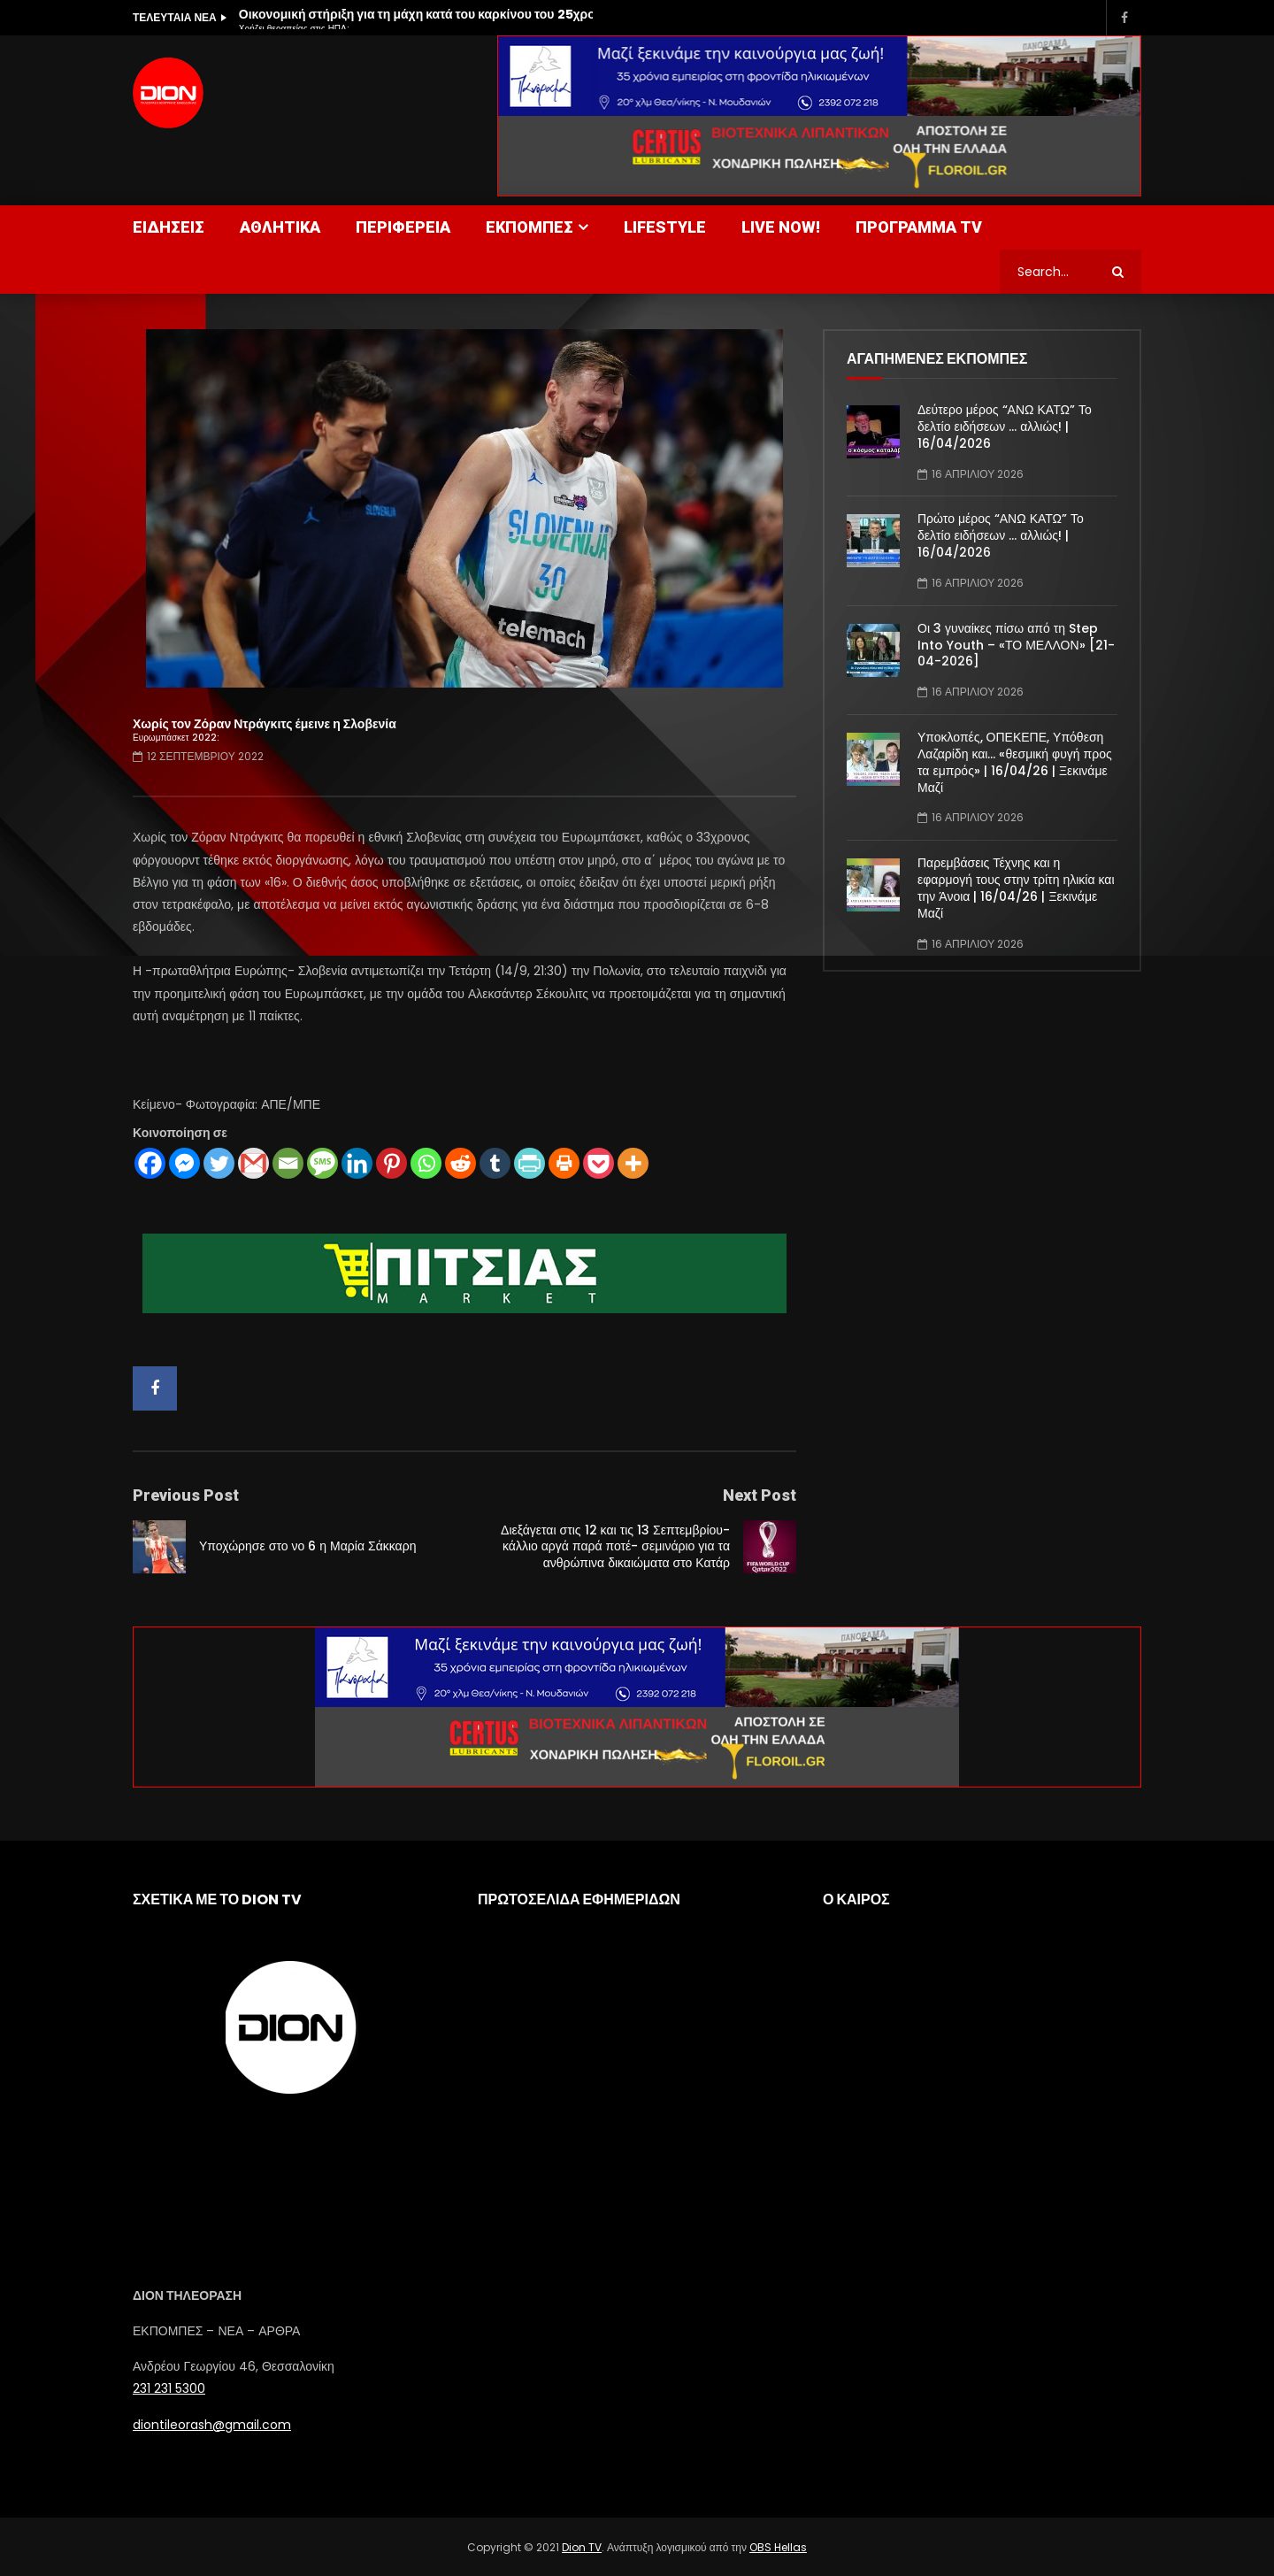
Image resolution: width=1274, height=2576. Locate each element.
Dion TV (582, 2547)
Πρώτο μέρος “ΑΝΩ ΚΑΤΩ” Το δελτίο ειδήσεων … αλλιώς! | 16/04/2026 (1000, 535)
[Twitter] (218, 1163)
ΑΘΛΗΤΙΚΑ (280, 227)
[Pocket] (598, 1163)
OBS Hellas (778, 2547)
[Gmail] (253, 1163)
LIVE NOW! (780, 227)
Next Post (759, 1495)
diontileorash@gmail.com (212, 2425)
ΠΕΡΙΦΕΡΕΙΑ (403, 227)
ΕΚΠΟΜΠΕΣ (529, 227)
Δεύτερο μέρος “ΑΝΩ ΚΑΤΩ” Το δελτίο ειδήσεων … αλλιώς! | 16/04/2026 (1004, 426)
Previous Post (186, 1495)
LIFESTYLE (665, 227)
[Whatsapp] (426, 1163)
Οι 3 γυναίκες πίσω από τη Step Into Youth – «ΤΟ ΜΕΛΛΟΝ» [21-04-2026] (1016, 645)
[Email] (287, 1163)
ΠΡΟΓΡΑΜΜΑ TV (919, 227)
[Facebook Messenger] (184, 1163)
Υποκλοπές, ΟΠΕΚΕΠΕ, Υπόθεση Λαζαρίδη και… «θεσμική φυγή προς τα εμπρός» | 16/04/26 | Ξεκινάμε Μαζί (1014, 762)
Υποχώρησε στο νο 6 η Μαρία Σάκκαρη (307, 1546)
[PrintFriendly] (529, 1163)
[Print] (564, 1163)
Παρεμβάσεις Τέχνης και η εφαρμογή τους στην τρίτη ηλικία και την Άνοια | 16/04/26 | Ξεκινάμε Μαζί (1016, 888)
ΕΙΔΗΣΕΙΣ (168, 227)
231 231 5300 (169, 2388)
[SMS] (322, 1163)
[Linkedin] (357, 1163)
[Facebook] (149, 1163)
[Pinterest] (391, 1163)
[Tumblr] (495, 1163)
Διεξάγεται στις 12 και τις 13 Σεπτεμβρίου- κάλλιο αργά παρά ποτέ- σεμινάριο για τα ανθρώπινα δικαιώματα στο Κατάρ (615, 1547)
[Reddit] (460, 1163)
